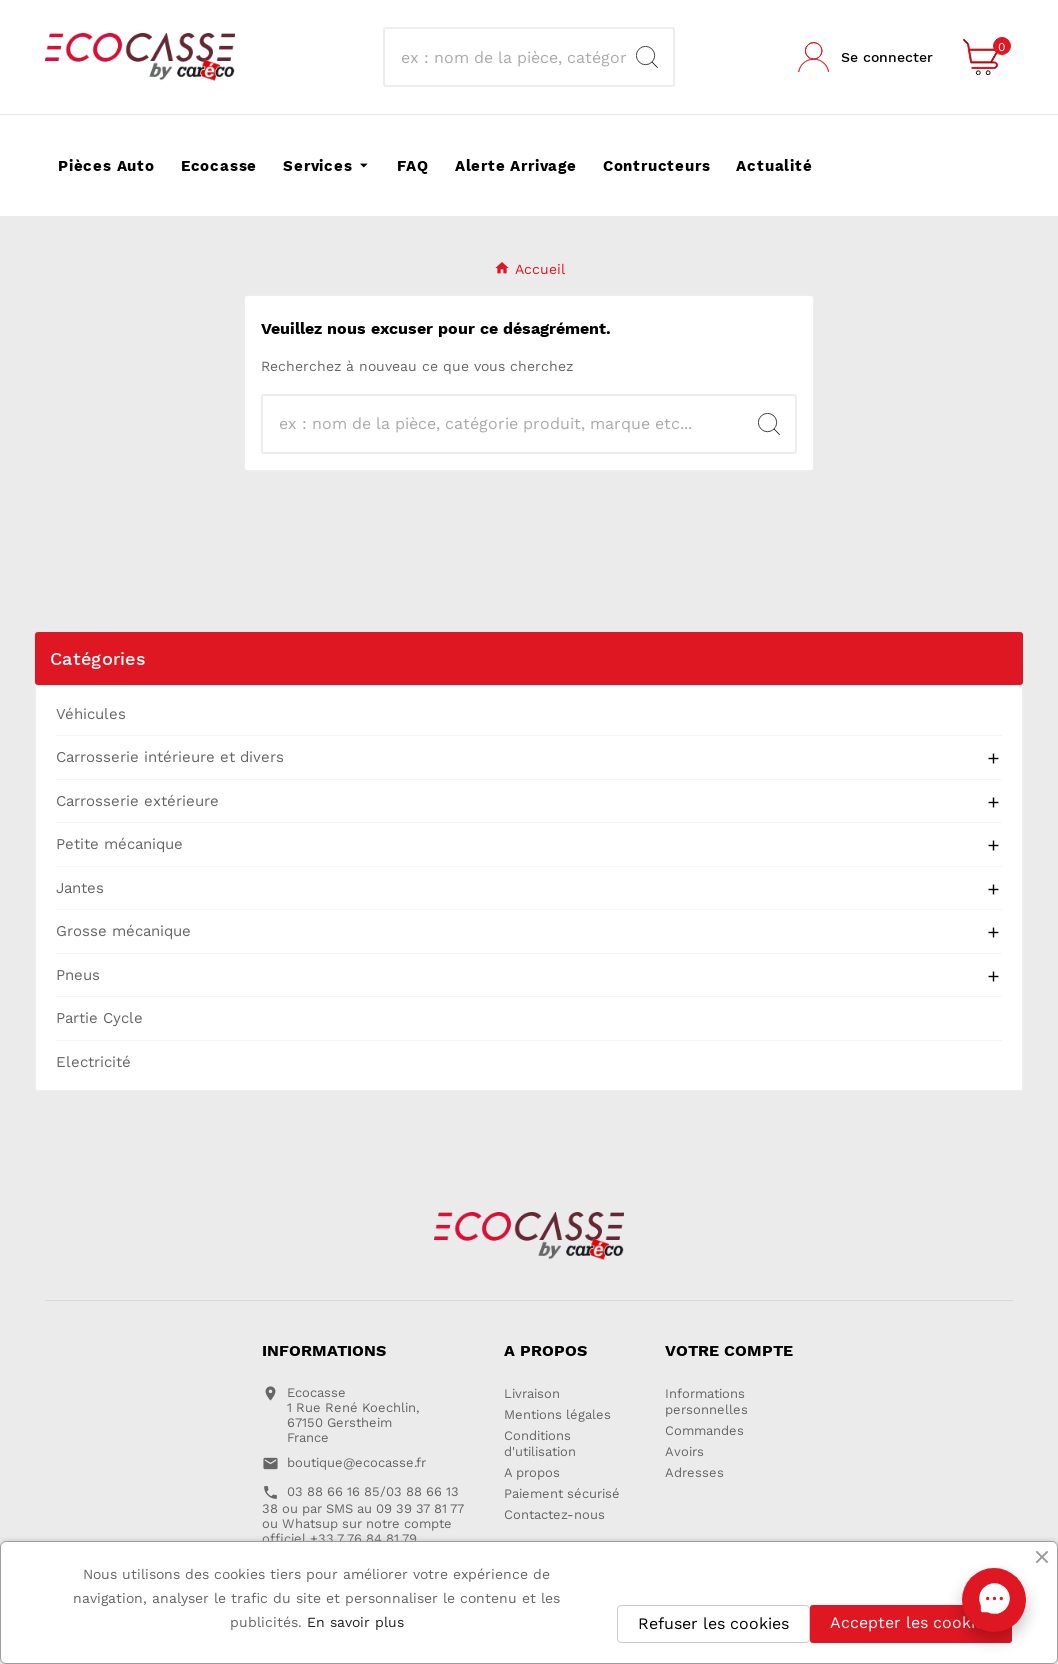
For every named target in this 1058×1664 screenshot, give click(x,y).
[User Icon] (865, 57)
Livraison (532, 1393)
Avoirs (684, 1451)
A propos (532, 1472)
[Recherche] (511, 57)
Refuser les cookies (713, 1623)
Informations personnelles (706, 1401)
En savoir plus (355, 1622)
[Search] (647, 57)
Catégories (98, 658)
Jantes (80, 888)
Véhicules (91, 714)
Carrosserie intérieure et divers (170, 757)
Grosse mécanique (123, 931)
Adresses (694, 1472)
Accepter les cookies (911, 1622)
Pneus (78, 975)
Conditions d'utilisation (540, 1443)
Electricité (93, 1062)
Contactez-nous (554, 1514)
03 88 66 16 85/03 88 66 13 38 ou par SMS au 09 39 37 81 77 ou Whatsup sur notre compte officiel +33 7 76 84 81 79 (363, 1515)
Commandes (704, 1430)
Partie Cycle (99, 1018)
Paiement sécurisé (562, 1493)
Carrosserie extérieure (137, 801)
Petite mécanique (119, 844)
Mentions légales (557, 1414)
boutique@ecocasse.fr (356, 1462)
